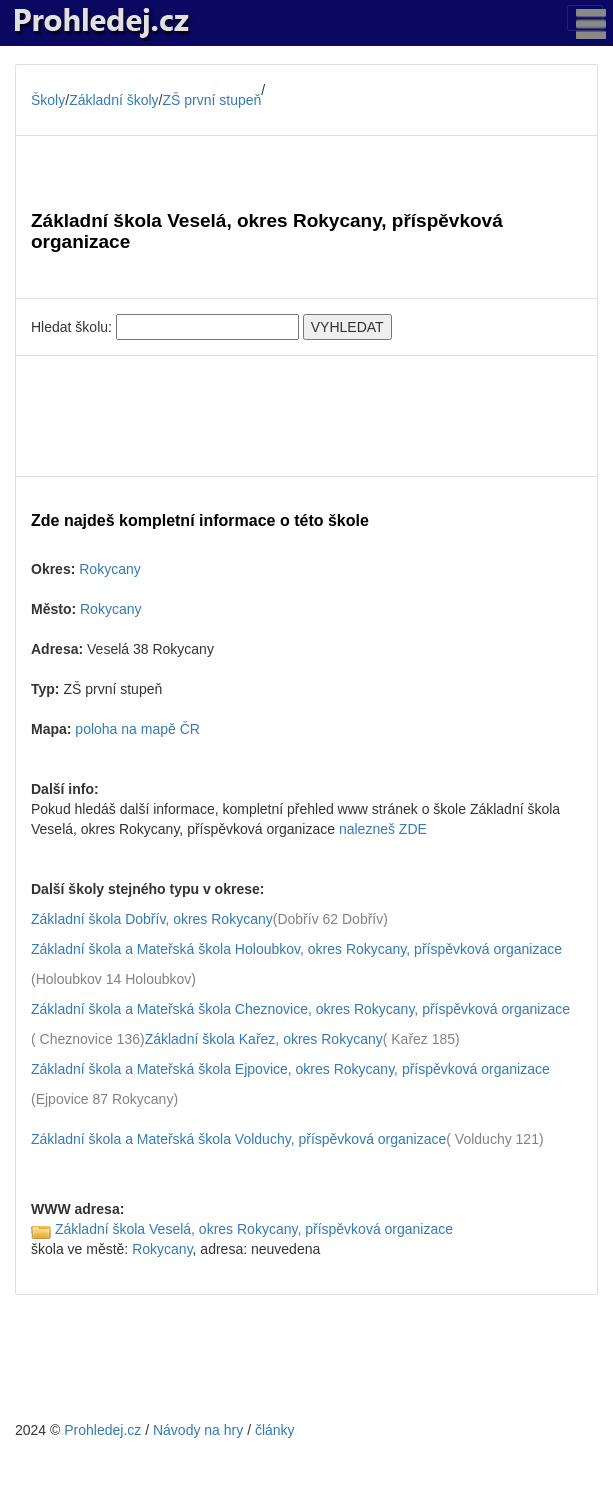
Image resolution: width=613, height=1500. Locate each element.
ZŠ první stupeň (212, 100)
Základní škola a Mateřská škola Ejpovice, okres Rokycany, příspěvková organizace (290, 1069)
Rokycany (109, 569)
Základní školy (113, 100)
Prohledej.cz (102, 1430)
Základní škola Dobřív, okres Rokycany (152, 919)
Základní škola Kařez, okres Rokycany (264, 1039)
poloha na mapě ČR (137, 729)
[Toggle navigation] (585, 18)
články (275, 1430)
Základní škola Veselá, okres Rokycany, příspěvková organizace (254, 1229)
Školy (48, 100)
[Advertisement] (306, 416)
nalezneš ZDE (383, 829)
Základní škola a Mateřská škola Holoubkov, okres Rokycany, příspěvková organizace (296, 949)
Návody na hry (198, 1430)
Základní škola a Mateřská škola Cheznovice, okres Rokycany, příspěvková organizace (300, 1009)
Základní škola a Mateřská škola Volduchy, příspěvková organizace (238, 1139)
